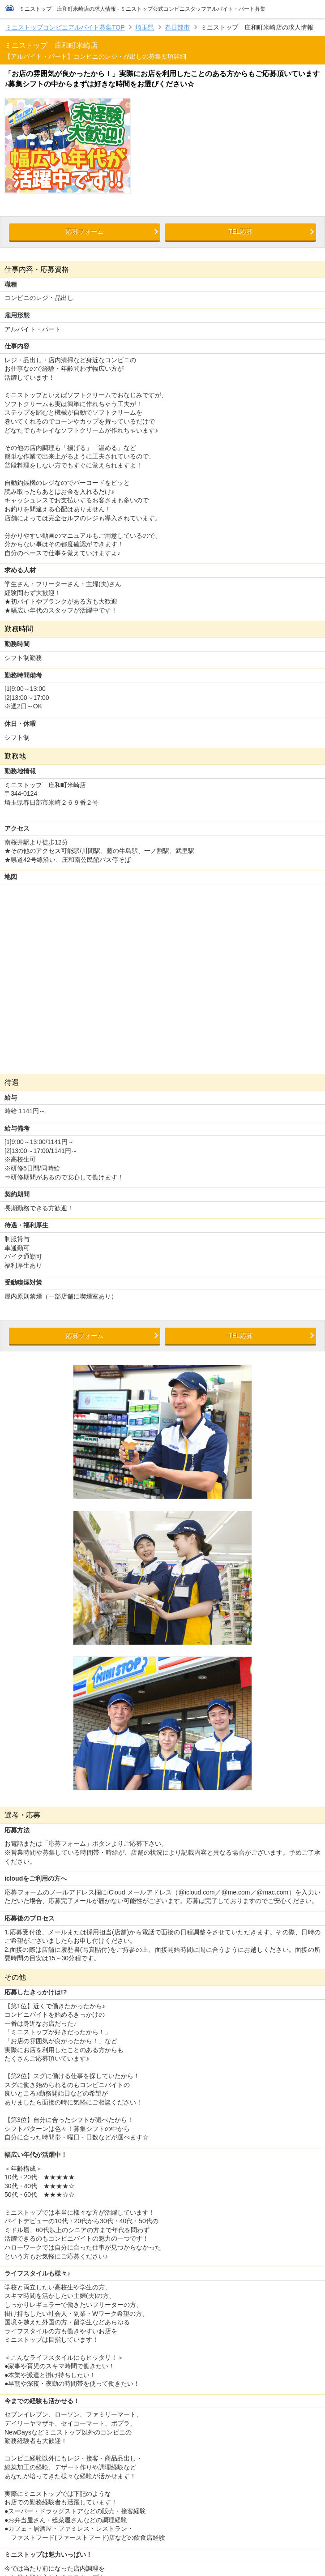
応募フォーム (84, 231)
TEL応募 (240, 231)
